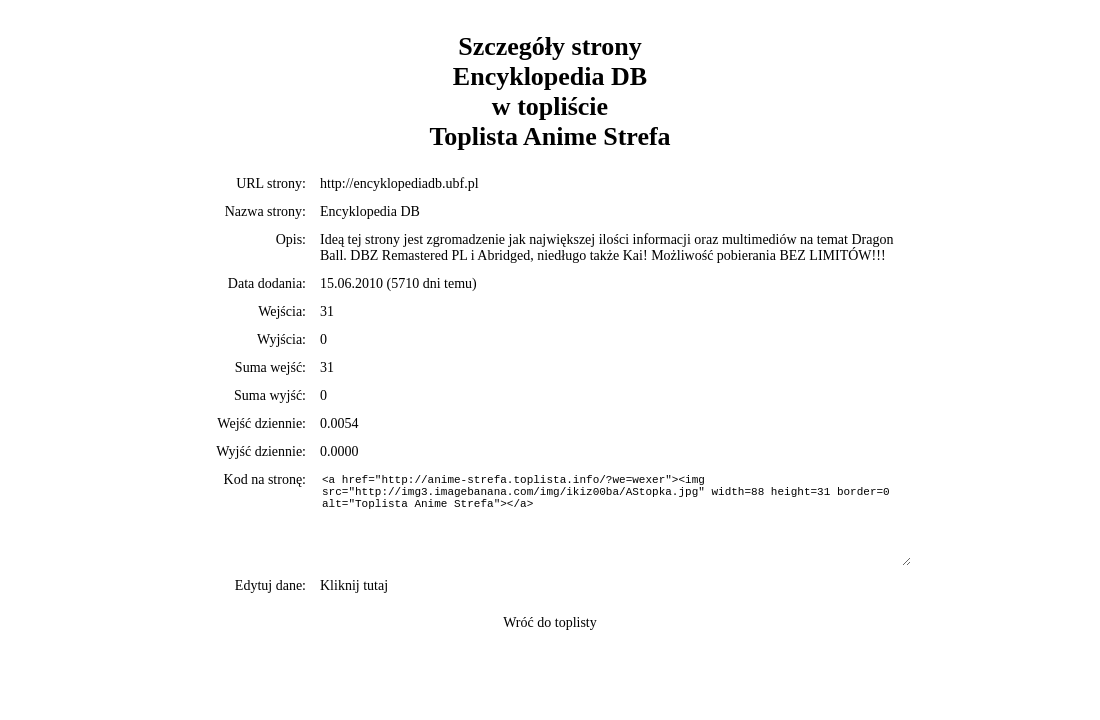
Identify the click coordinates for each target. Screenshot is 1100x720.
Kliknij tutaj (354, 585)
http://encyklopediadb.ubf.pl (399, 183)
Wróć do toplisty (550, 622)
